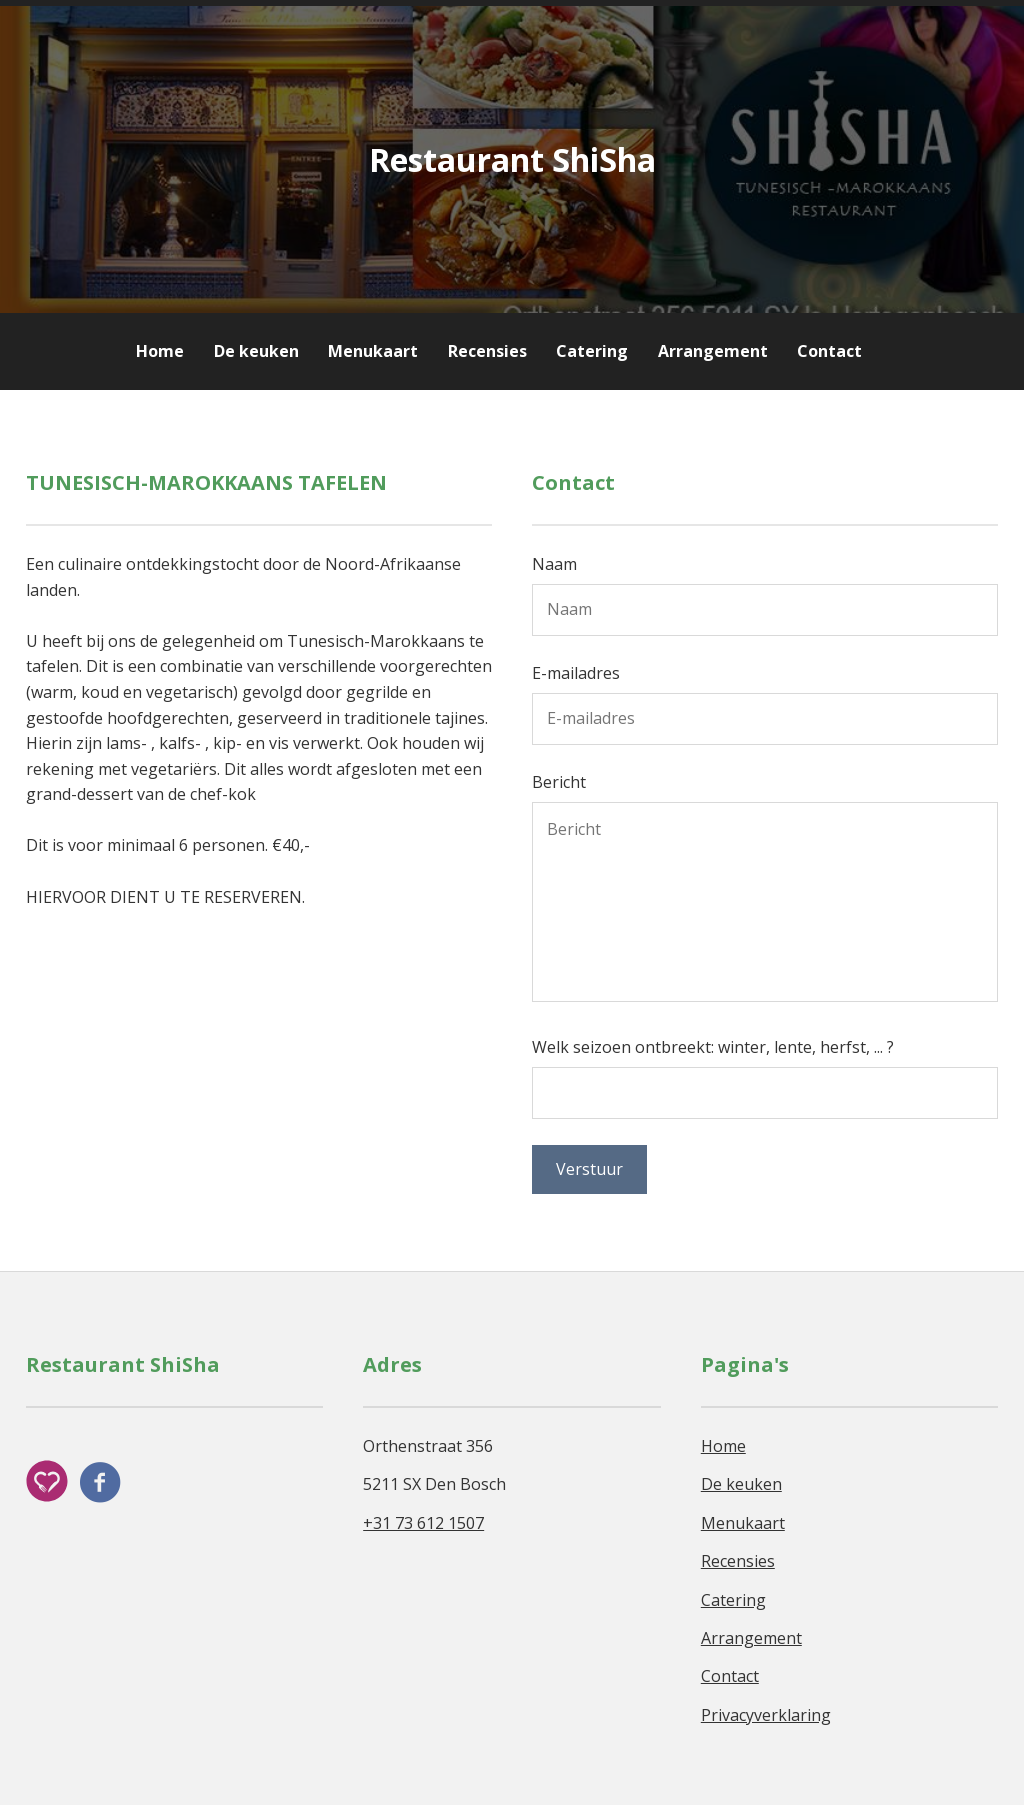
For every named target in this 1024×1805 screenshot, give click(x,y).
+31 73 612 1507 (423, 1523)
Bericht (559, 782)
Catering (592, 351)
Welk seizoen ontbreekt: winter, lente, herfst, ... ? (713, 1047)
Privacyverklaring (766, 1715)
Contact (829, 351)
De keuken (256, 351)
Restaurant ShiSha (512, 159)
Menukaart (373, 351)
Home (160, 351)
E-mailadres (576, 673)
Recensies (489, 351)
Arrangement (715, 351)
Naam (554, 564)
